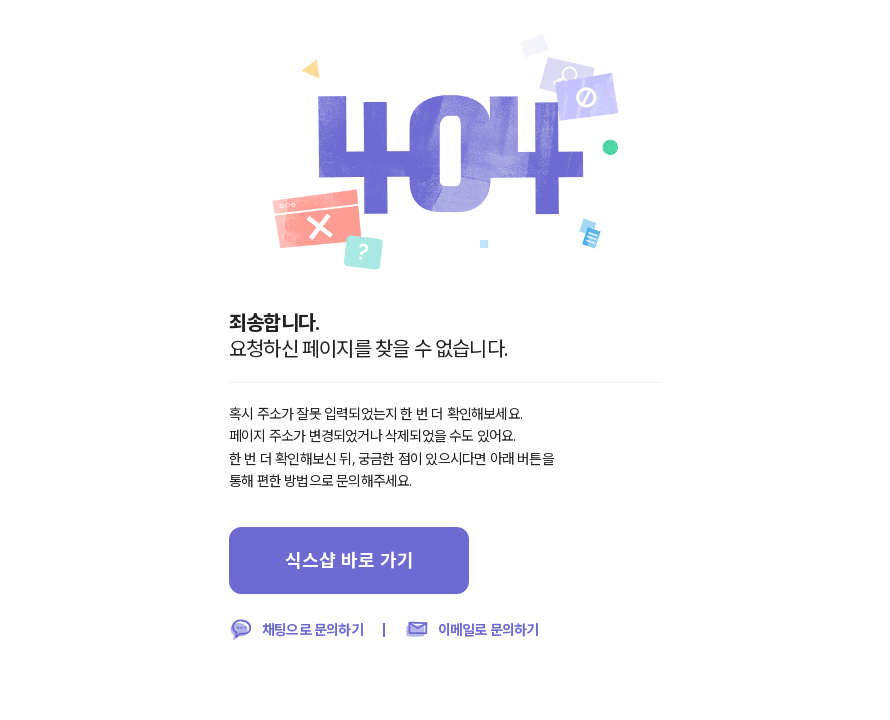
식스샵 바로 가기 (349, 560)
